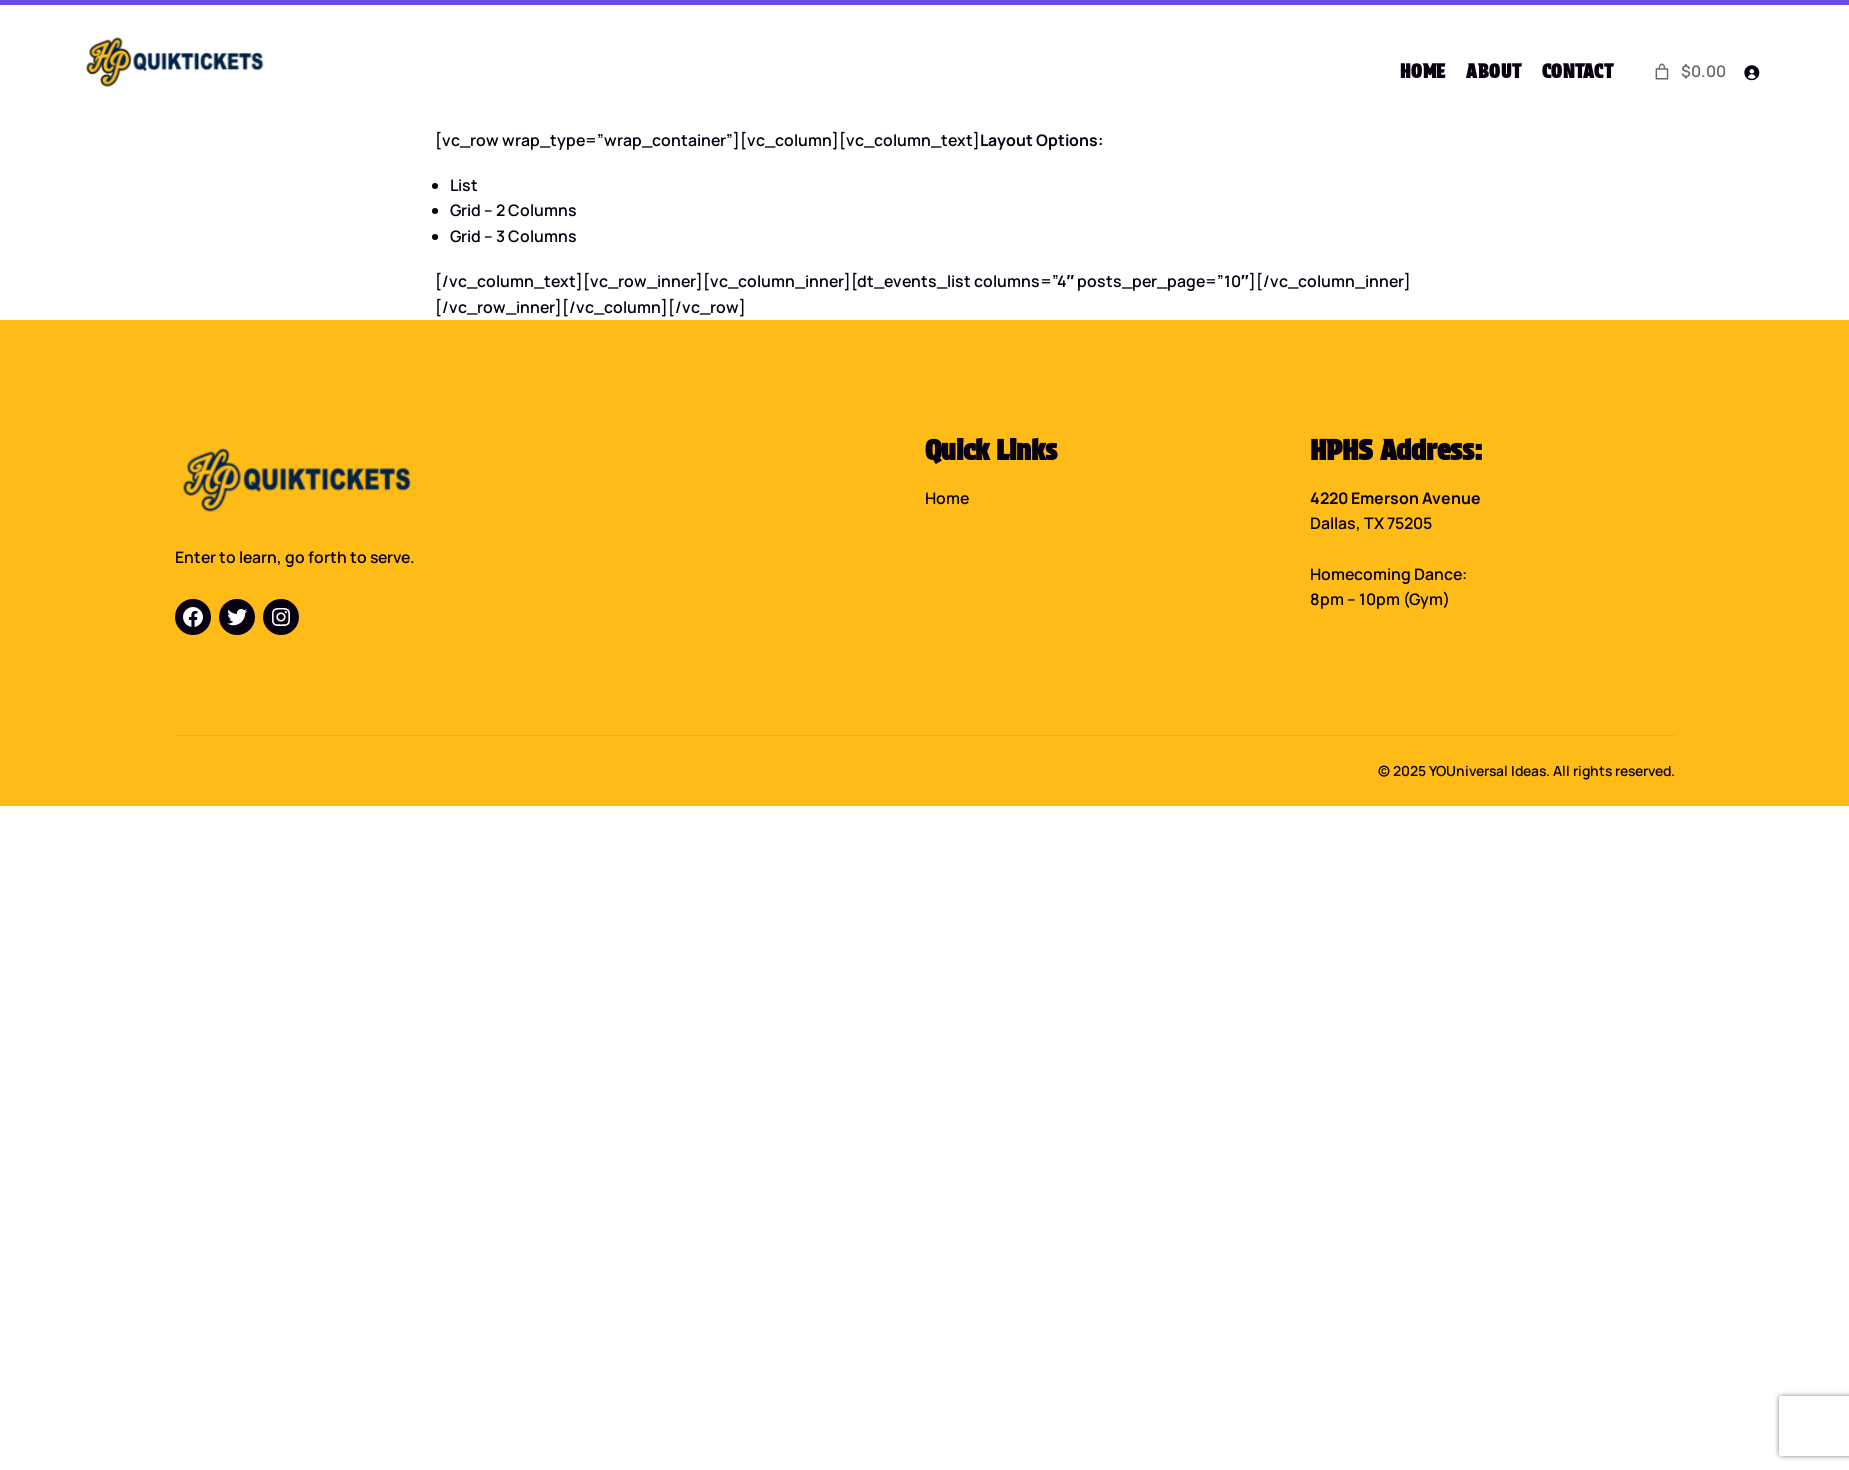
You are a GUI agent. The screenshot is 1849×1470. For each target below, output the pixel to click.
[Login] (1751, 72)
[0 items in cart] (1688, 72)
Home (947, 498)
